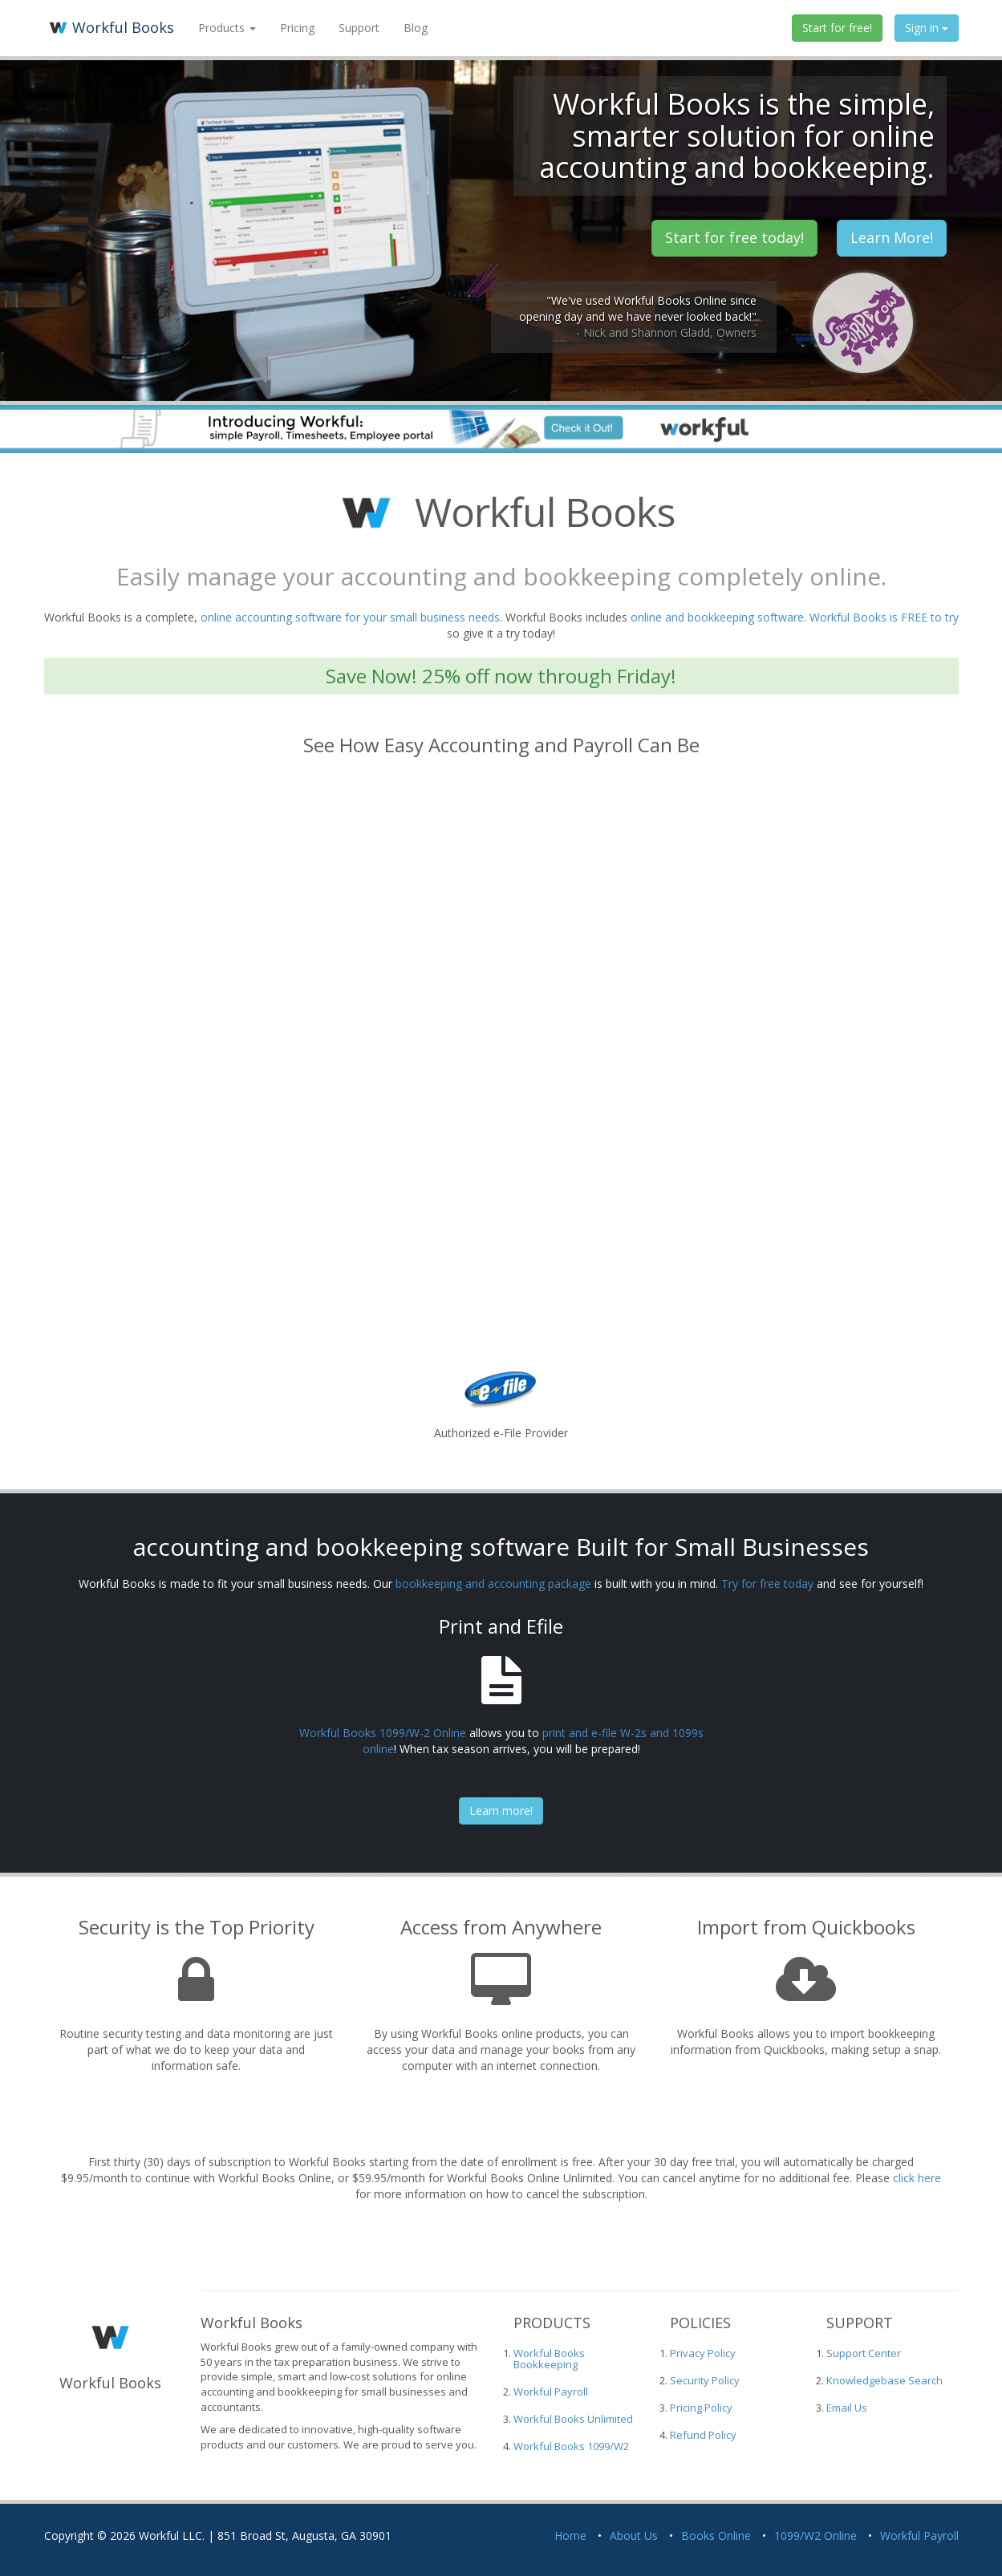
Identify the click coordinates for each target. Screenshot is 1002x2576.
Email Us (846, 2407)
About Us (634, 2535)
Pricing (297, 27)
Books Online (716, 2535)
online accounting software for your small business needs (350, 617)
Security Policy (705, 2380)
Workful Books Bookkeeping (549, 2358)
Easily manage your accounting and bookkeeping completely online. (501, 576)
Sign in (926, 27)
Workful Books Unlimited (573, 2419)
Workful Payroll (550, 2391)
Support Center (863, 2353)
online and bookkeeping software (717, 617)
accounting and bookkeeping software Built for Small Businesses (501, 1546)
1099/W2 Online (815, 2535)
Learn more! (501, 1810)
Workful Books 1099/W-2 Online (382, 1732)
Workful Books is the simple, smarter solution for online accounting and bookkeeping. (737, 135)
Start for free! (837, 27)
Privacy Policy (703, 2353)
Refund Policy (703, 2435)
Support (359, 27)
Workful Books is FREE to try (884, 617)
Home (570, 2535)
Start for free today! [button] (734, 237)
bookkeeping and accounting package (493, 1583)
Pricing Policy (701, 2407)
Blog (416, 27)
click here (917, 2177)
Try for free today (767, 1583)
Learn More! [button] (891, 237)
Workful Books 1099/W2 (571, 2446)
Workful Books (109, 28)
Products (227, 27)
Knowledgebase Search (884, 2380)
